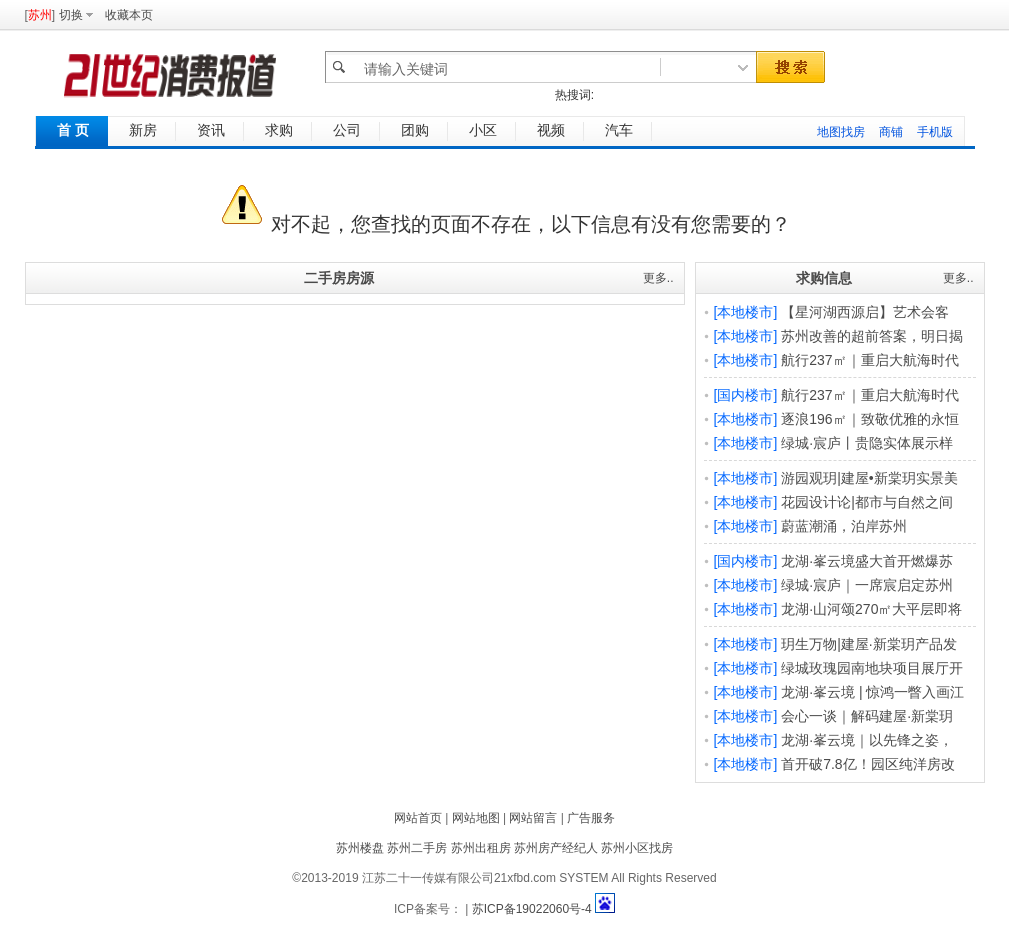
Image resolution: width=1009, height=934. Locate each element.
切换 (71, 15)
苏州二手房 (417, 848)
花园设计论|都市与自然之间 (867, 502)
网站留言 (533, 818)
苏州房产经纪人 (556, 848)
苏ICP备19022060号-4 (532, 909)
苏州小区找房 (637, 848)
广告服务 (591, 818)
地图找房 (841, 132)
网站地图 (476, 818)
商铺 (891, 132)
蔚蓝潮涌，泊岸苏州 (844, 526)
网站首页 (418, 818)
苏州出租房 (481, 848)
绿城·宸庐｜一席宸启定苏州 (867, 585)
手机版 (935, 132)
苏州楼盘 (360, 848)
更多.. (658, 278)
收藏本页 (129, 15)
